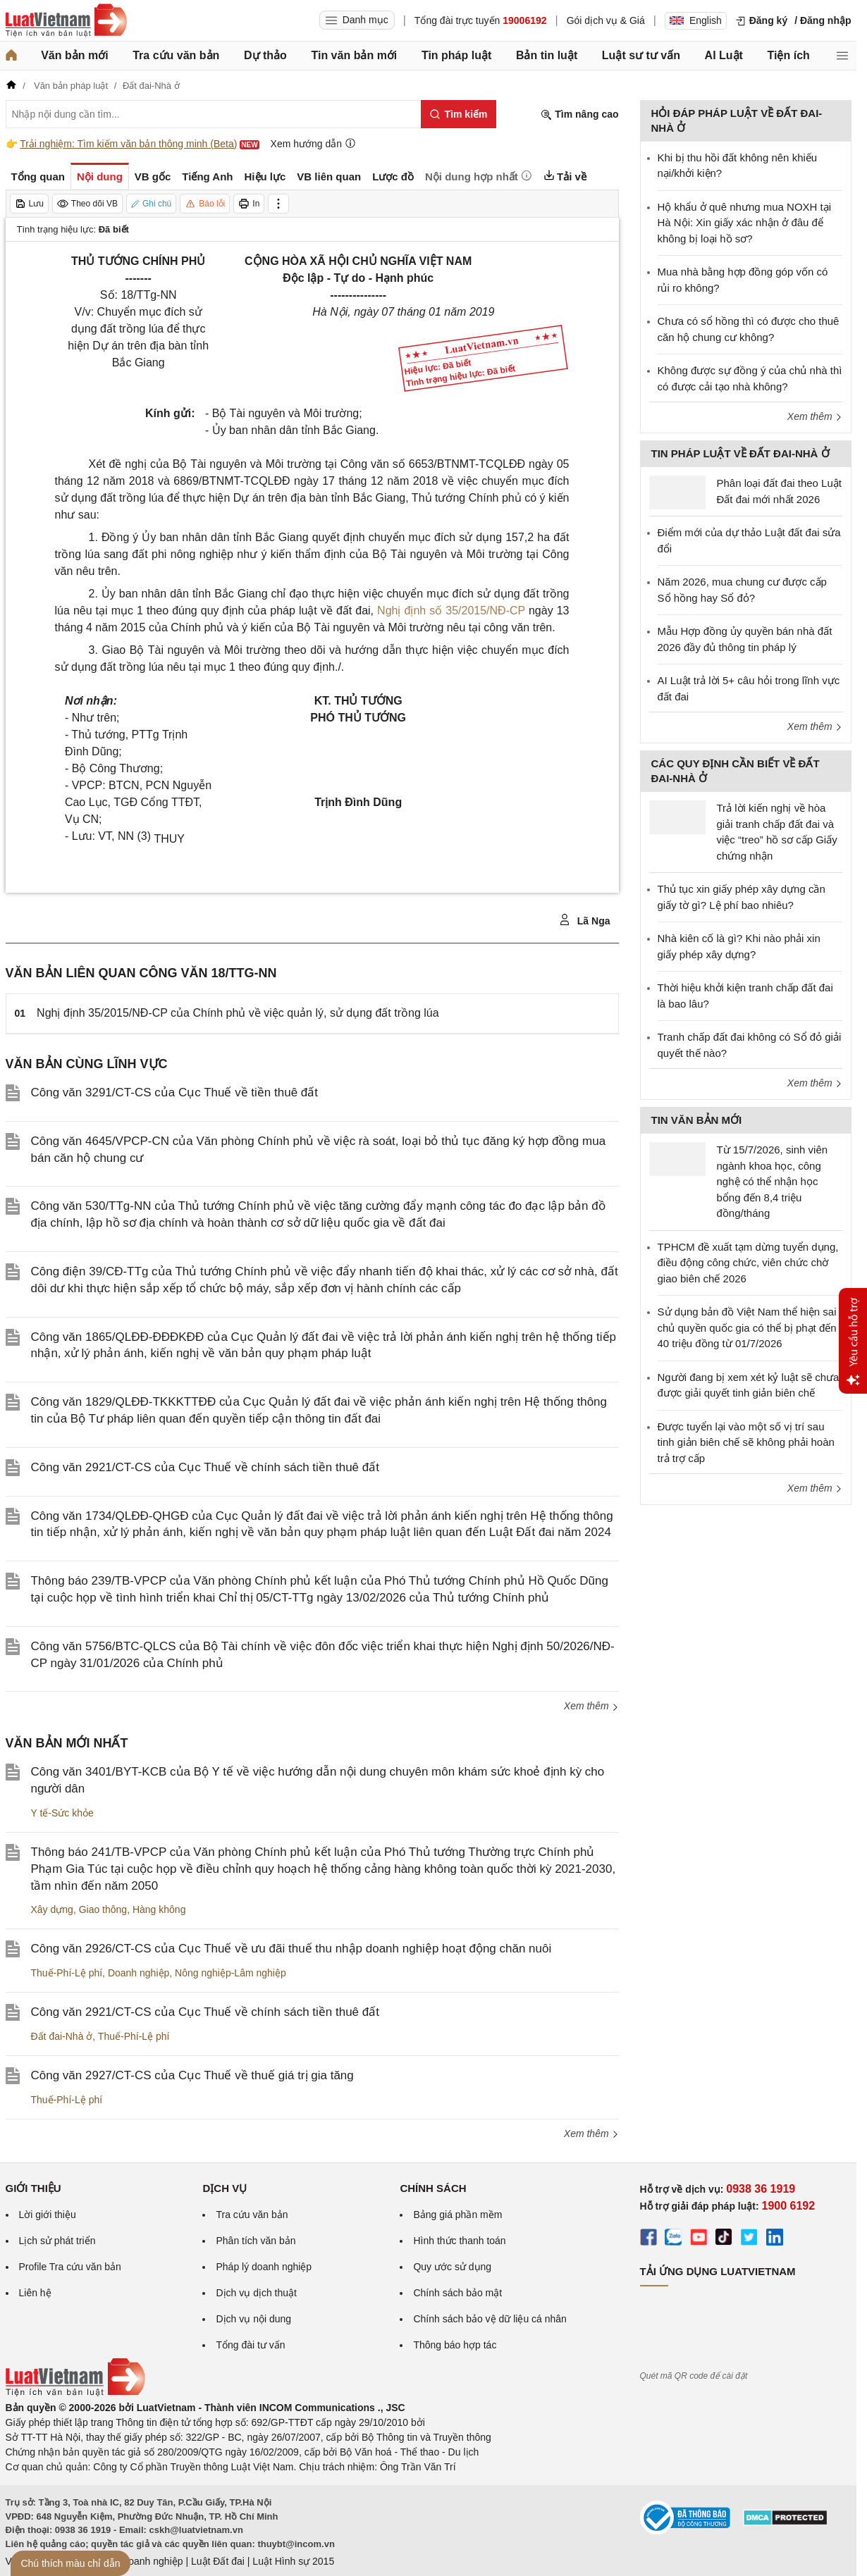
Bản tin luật (546, 55)
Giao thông (103, 1909)
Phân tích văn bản (255, 2240)
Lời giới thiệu (47, 2214)
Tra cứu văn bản (176, 55)
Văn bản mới (74, 55)
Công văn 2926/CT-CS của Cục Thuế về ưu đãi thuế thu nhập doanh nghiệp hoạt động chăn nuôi (291, 1948)
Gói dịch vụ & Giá (606, 20)
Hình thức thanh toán (459, 2240)
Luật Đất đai (218, 2561)
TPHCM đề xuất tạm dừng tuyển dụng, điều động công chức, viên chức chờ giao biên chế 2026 (748, 1262)
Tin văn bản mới (354, 55)
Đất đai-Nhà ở (62, 2036)
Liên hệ (35, 2292)
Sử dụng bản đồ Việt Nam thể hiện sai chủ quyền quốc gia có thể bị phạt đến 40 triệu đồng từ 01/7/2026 (747, 1327)
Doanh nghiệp (138, 1973)
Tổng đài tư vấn (250, 2345)
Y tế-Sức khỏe (62, 1813)
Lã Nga (584, 920)
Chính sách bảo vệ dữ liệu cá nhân (489, 2318)
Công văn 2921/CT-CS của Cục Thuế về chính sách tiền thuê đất (205, 1467)
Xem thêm (591, 1705)
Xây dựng (52, 1909)
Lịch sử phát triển (57, 2240)
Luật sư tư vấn (641, 55)
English (696, 20)
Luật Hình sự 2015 (293, 2561)
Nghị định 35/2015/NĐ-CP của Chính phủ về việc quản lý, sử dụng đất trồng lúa (238, 1013)
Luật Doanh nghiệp (141, 2561)
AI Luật (724, 55)
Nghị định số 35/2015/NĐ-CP (451, 611)
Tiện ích (789, 55)
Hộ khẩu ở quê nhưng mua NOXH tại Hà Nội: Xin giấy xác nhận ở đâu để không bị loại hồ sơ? (745, 222)
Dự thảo (265, 55)
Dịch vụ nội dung (253, 2318)
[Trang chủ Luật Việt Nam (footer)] (75, 2392)
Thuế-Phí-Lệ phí (67, 1973)
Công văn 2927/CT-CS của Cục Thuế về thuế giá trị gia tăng (192, 2075)
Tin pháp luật (456, 55)
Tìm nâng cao (579, 114)
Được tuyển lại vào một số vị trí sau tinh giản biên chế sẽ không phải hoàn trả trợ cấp (746, 1442)
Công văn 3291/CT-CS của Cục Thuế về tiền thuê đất (175, 1092)
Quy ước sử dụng (452, 2266)
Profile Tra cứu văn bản (70, 2266)
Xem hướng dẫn (313, 143)
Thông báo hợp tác (454, 2345)
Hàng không (159, 1909)
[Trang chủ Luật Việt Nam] (66, 20)
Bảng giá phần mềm (457, 2214)
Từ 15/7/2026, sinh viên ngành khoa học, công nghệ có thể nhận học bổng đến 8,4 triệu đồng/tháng (772, 1181)
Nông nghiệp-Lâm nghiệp (230, 1973)
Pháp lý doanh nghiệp (264, 2266)
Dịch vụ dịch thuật (256, 2292)
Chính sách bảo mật (457, 2292)
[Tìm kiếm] (458, 114)
